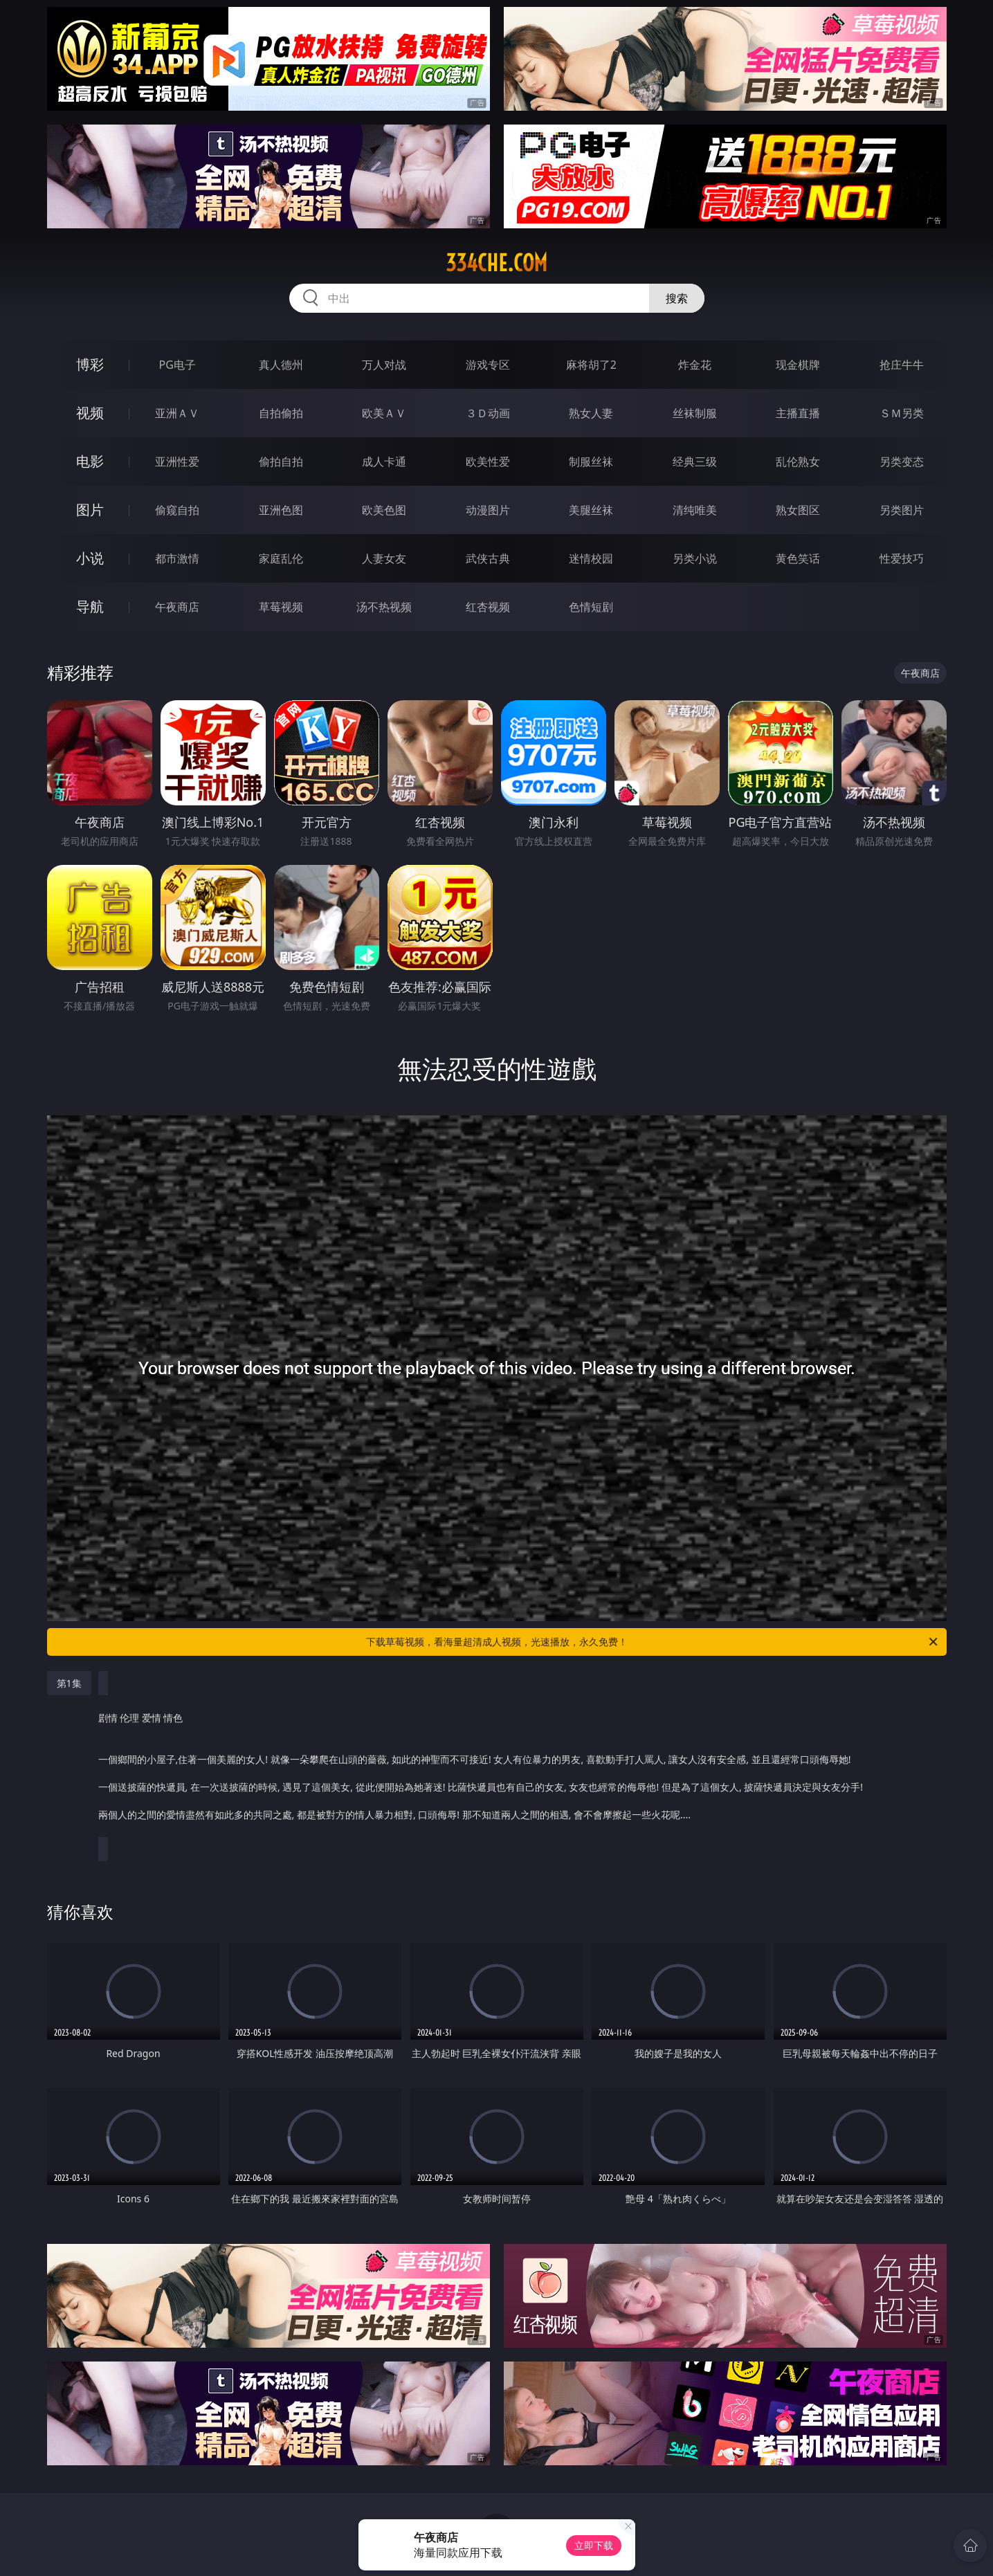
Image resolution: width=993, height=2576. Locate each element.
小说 (90, 558)
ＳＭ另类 (902, 413)
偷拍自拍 (281, 461)
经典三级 (695, 461)
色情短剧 (591, 606)
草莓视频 (281, 606)
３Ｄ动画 (488, 413)
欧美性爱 (488, 461)
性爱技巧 (902, 558)
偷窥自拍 (177, 510)
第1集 (69, 1683)
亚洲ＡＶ (177, 413)
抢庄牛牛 (902, 364)
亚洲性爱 (177, 461)
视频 (90, 412)
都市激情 (177, 558)
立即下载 (593, 2545)
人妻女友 (384, 558)
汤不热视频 (384, 606)
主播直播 (798, 413)
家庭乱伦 (281, 558)
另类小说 (695, 558)
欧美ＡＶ (384, 413)
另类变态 (902, 461)
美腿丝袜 (591, 510)
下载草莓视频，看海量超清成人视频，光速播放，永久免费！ (653, 1642)
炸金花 (694, 364)
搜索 (677, 298)
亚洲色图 (281, 510)
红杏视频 (488, 606)
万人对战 (384, 364)
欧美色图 (384, 510)
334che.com (496, 263)
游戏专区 (488, 364)
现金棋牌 (798, 364)
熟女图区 (798, 510)
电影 (90, 461)
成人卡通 (384, 461)
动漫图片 (488, 510)
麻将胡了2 (591, 364)
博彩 (90, 364)
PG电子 (177, 364)
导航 (90, 606)
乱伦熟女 (798, 461)
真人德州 (281, 364)
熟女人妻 (591, 413)
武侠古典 (488, 558)
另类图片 (902, 510)
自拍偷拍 (281, 413)
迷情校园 (591, 558)
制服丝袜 (591, 461)
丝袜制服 (695, 413)
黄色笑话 (798, 558)
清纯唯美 (695, 510)
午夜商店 (177, 606)
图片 (90, 509)
